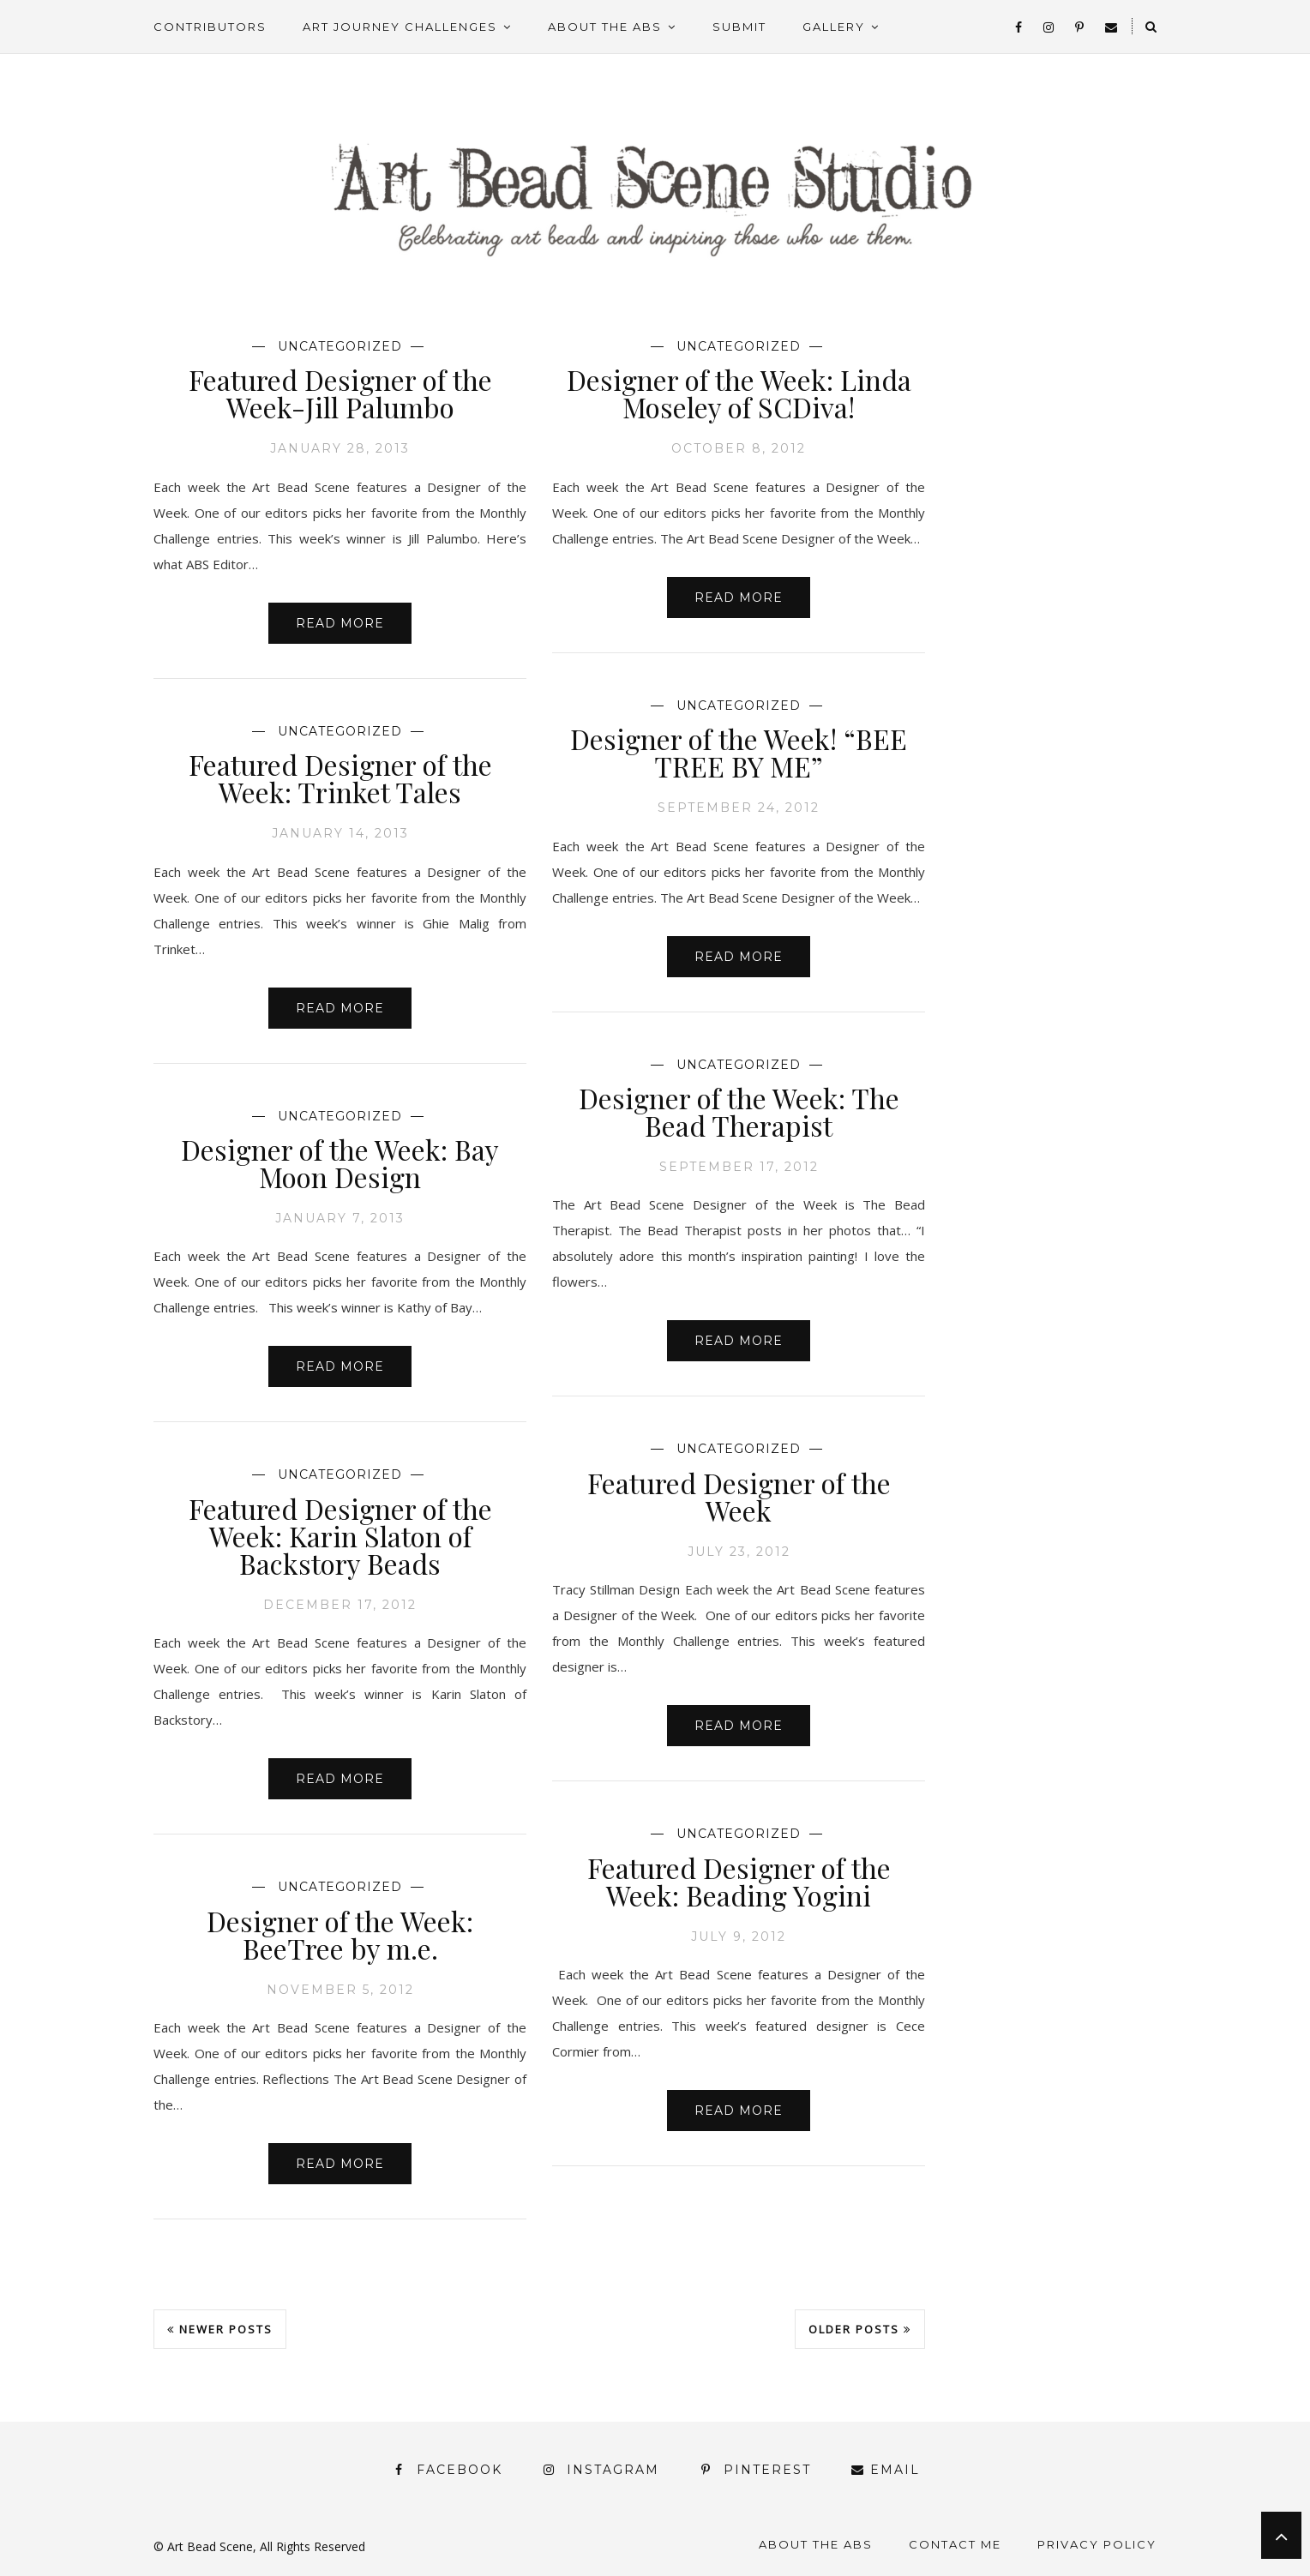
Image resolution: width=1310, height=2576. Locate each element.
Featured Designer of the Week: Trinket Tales (340, 778)
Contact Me (955, 2544)
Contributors (210, 26)
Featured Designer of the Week (739, 1496)
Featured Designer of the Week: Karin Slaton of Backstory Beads (340, 1536)
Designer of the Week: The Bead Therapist (739, 1111)
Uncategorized (340, 346)
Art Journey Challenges (400, 26)
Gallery (833, 26)
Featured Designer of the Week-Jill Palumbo (340, 393)
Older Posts (859, 2329)
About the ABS (605, 26)
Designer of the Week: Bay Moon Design (340, 1163)
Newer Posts (220, 2329)
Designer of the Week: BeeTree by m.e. (340, 1934)
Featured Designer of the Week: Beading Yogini (739, 1881)
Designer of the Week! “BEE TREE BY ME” (738, 752)
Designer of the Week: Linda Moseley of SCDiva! (739, 393)
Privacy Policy (1097, 2544)
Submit (739, 26)
